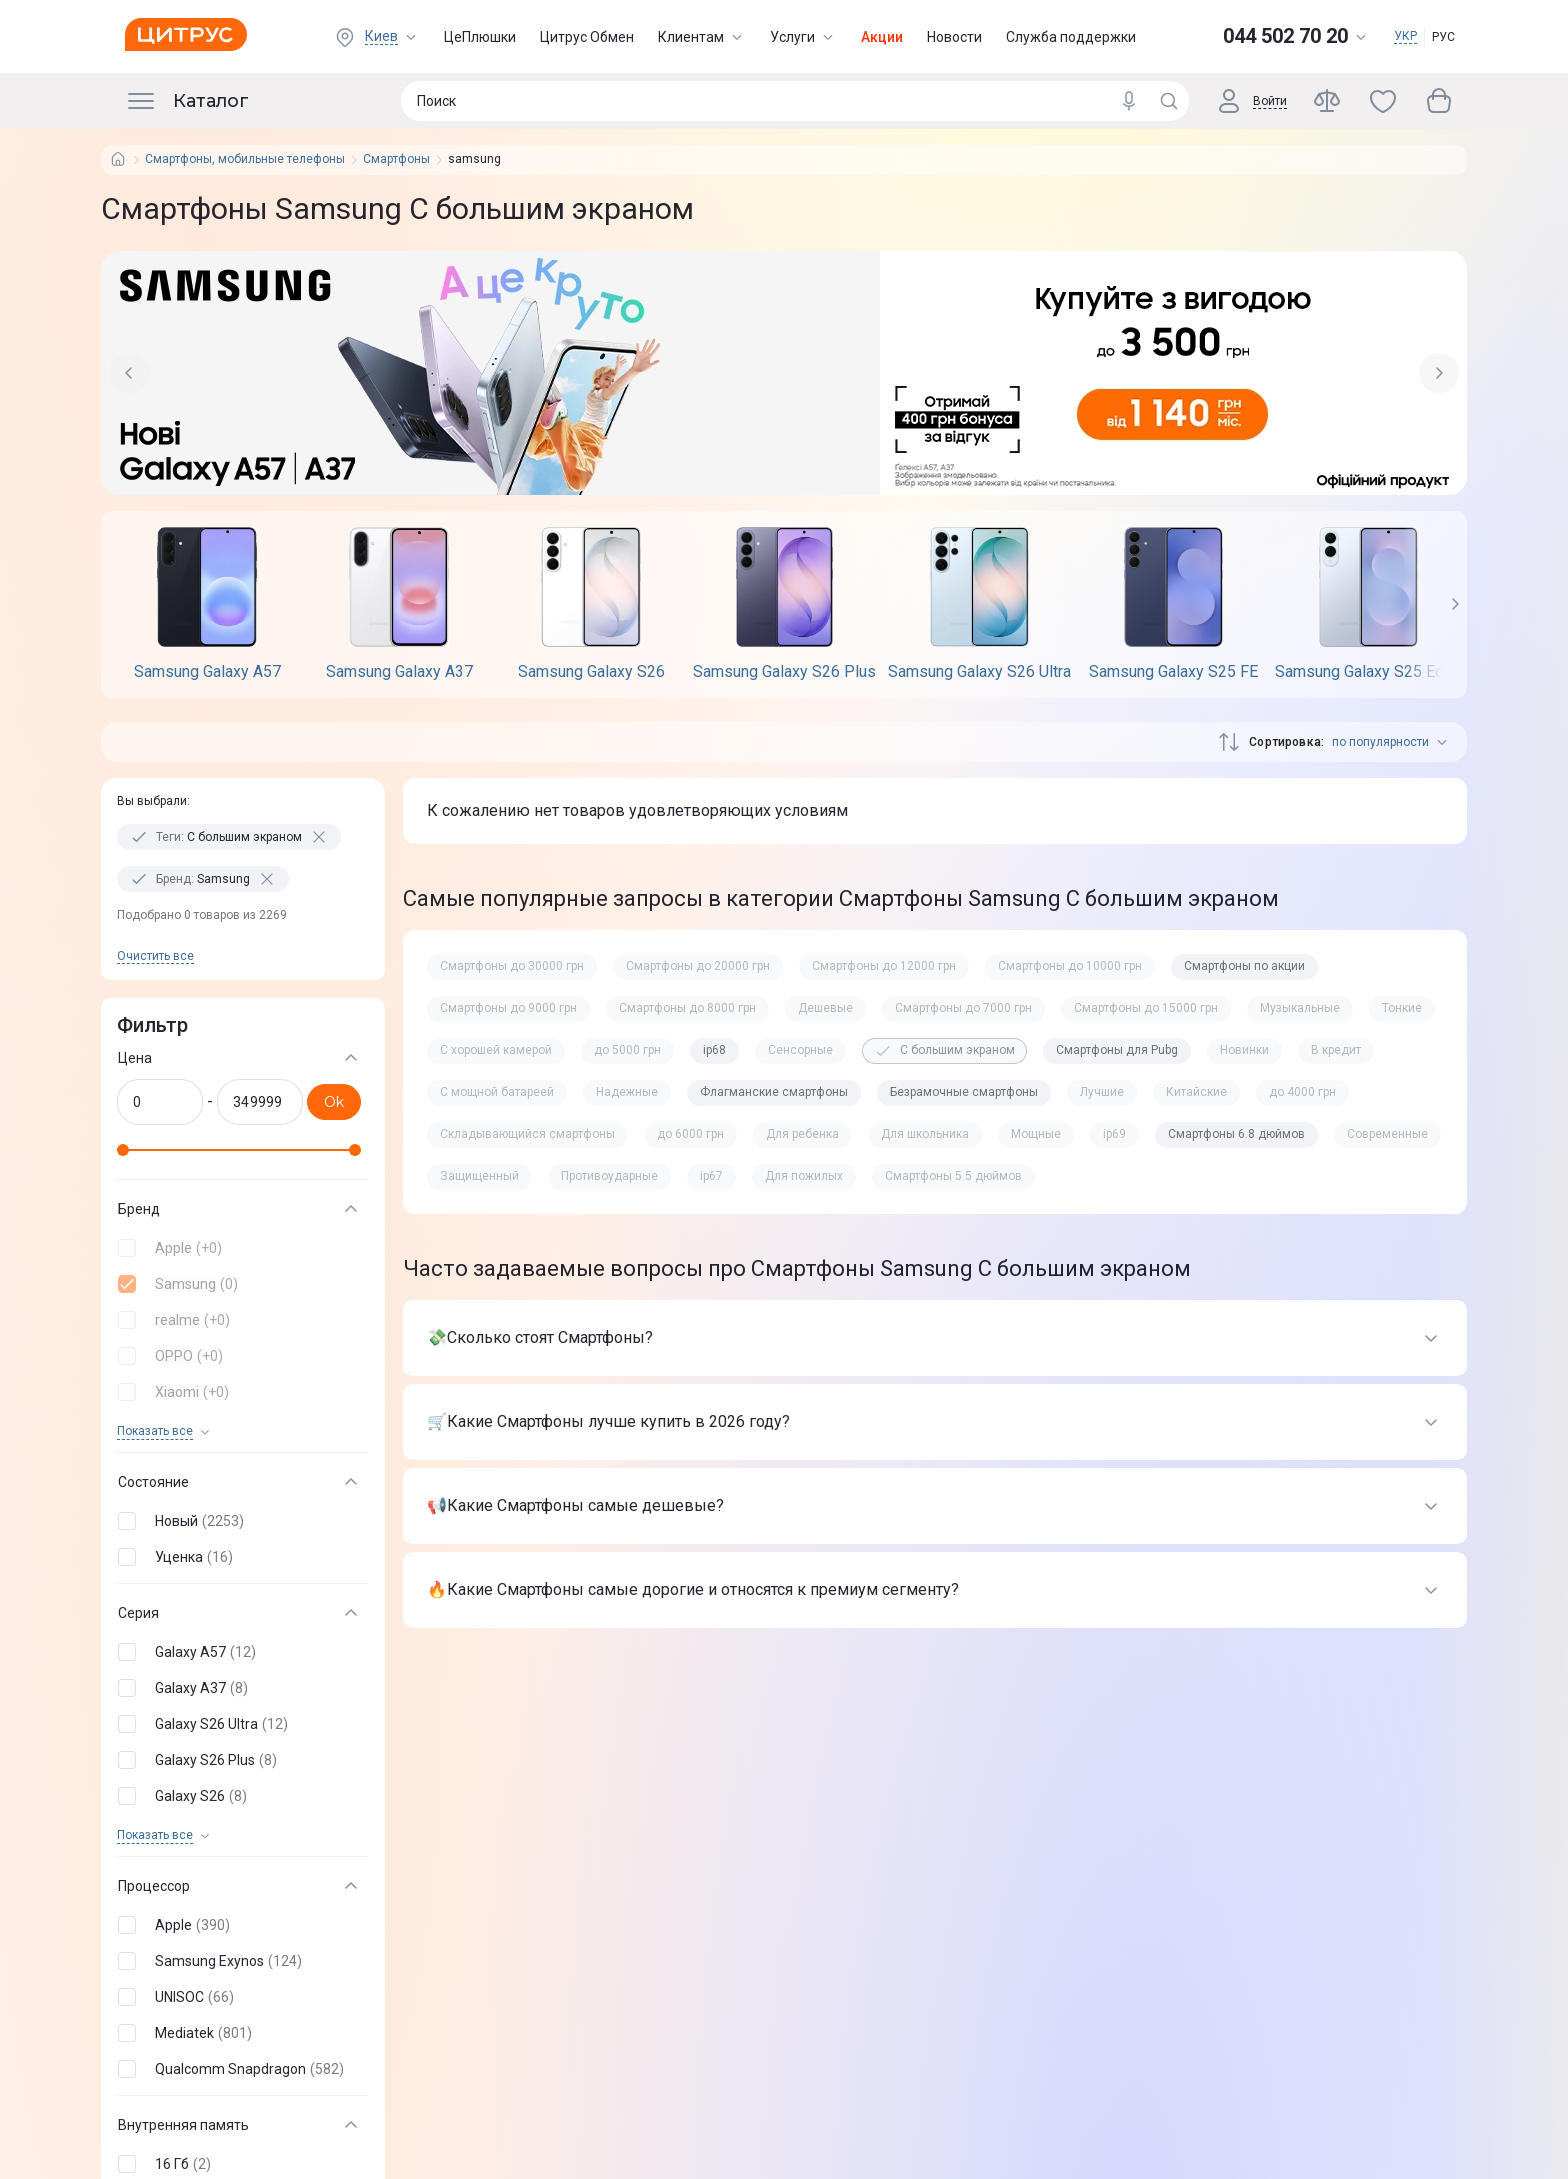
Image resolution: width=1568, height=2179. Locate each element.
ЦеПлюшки (480, 37)
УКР (1405, 36)
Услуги (803, 37)
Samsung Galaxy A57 (207, 672)
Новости (954, 37)
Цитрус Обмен (587, 37)
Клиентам (702, 37)
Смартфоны (396, 159)
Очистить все (155, 956)
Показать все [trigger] (155, 1431)
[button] (239, 1248)
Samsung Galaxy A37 (399, 672)
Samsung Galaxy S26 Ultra (979, 672)
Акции (882, 37)
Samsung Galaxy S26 (591, 672)
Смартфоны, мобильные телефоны (245, 159)
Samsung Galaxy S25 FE (1173, 672)
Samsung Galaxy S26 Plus (784, 672)
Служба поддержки (1071, 37)
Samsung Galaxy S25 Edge (1368, 672)
